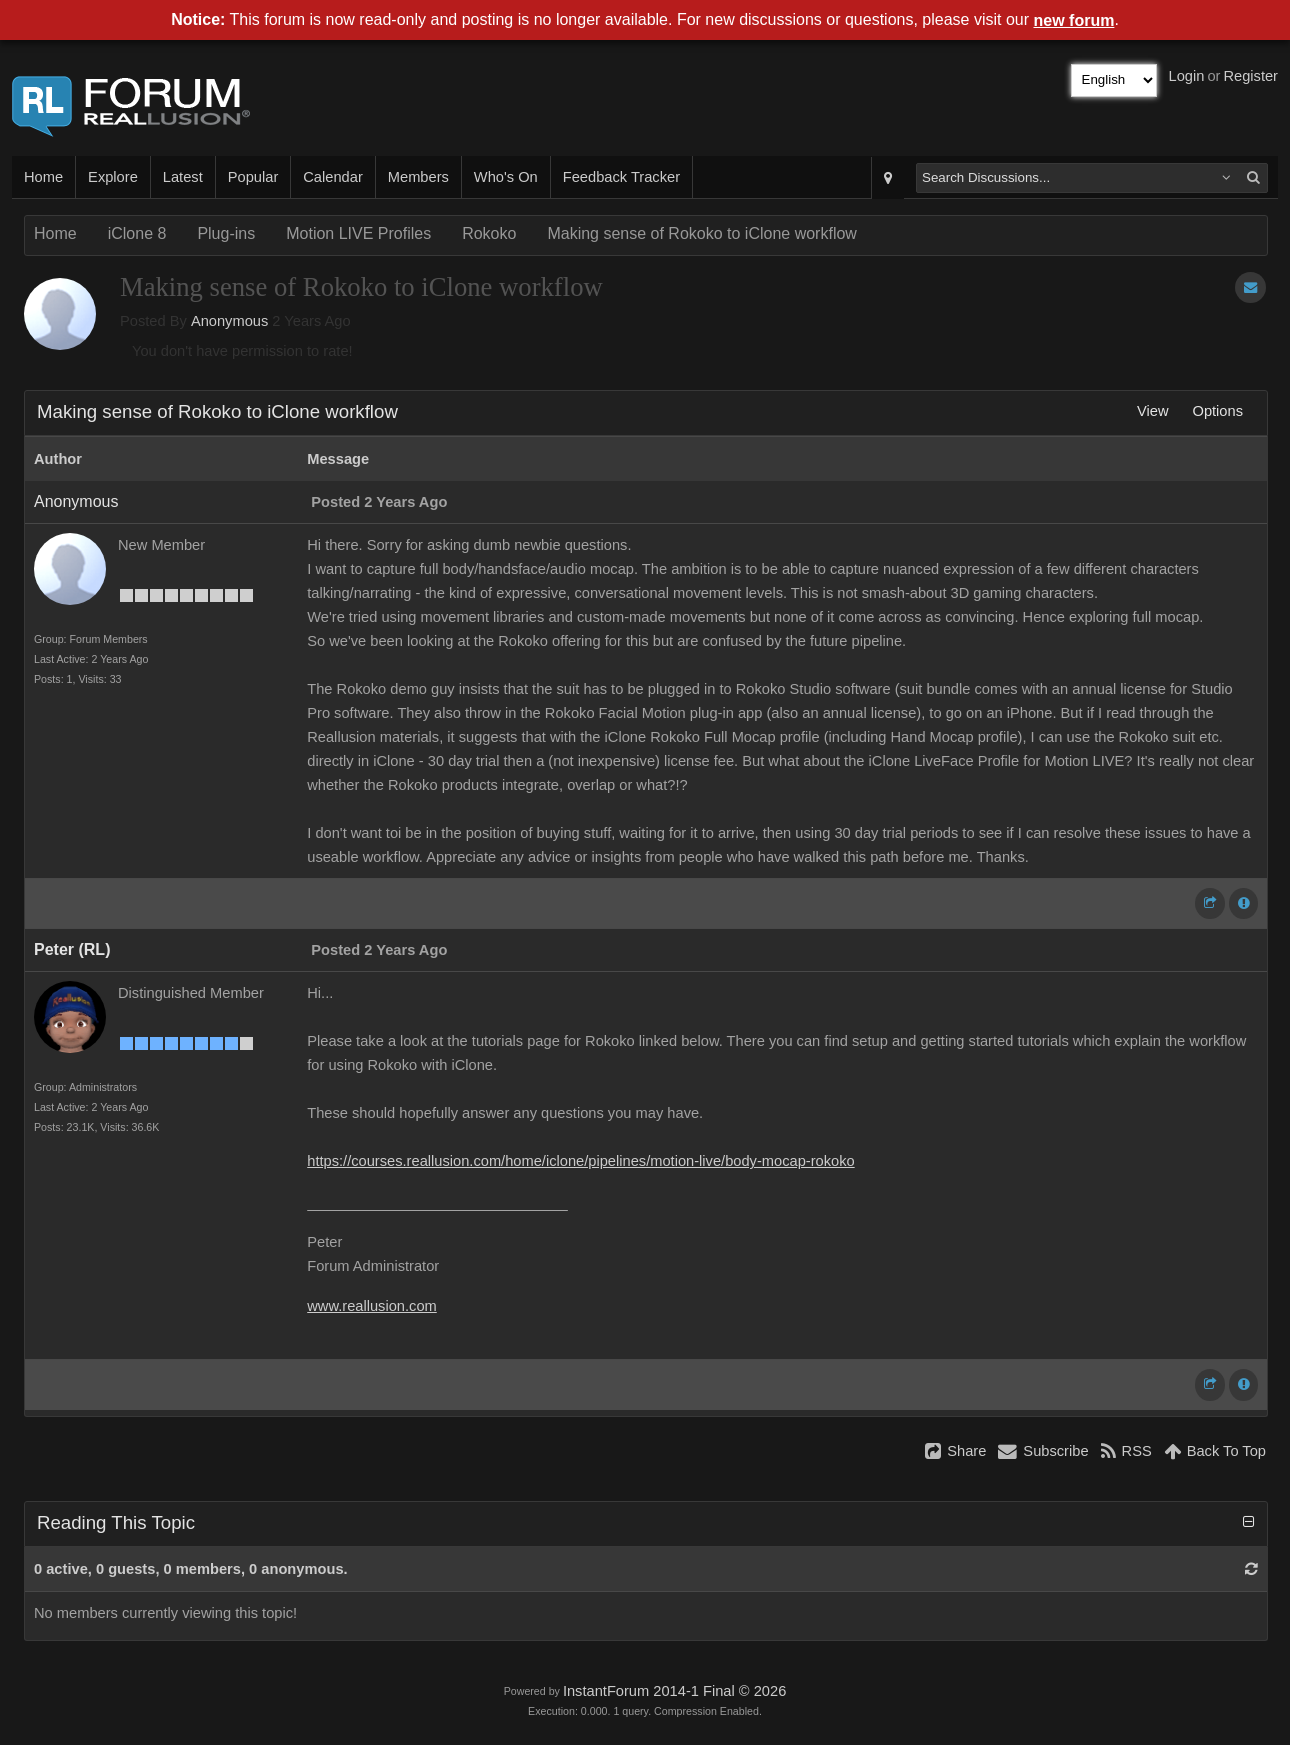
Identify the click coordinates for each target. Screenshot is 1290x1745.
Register (1250, 76)
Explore (113, 177)
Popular (253, 177)
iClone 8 (137, 233)
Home (43, 177)
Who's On (506, 177)
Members (418, 177)
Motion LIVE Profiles (358, 233)
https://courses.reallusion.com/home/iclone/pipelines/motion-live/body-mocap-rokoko (580, 1161)
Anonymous (229, 321)
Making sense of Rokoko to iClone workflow (701, 233)
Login (1187, 76)
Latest (183, 177)
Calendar (332, 177)
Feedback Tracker (621, 177)
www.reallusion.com (372, 1306)
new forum (1074, 20)
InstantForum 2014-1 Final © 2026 (674, 1691)
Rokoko (489, 233)
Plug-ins (226, 233)
